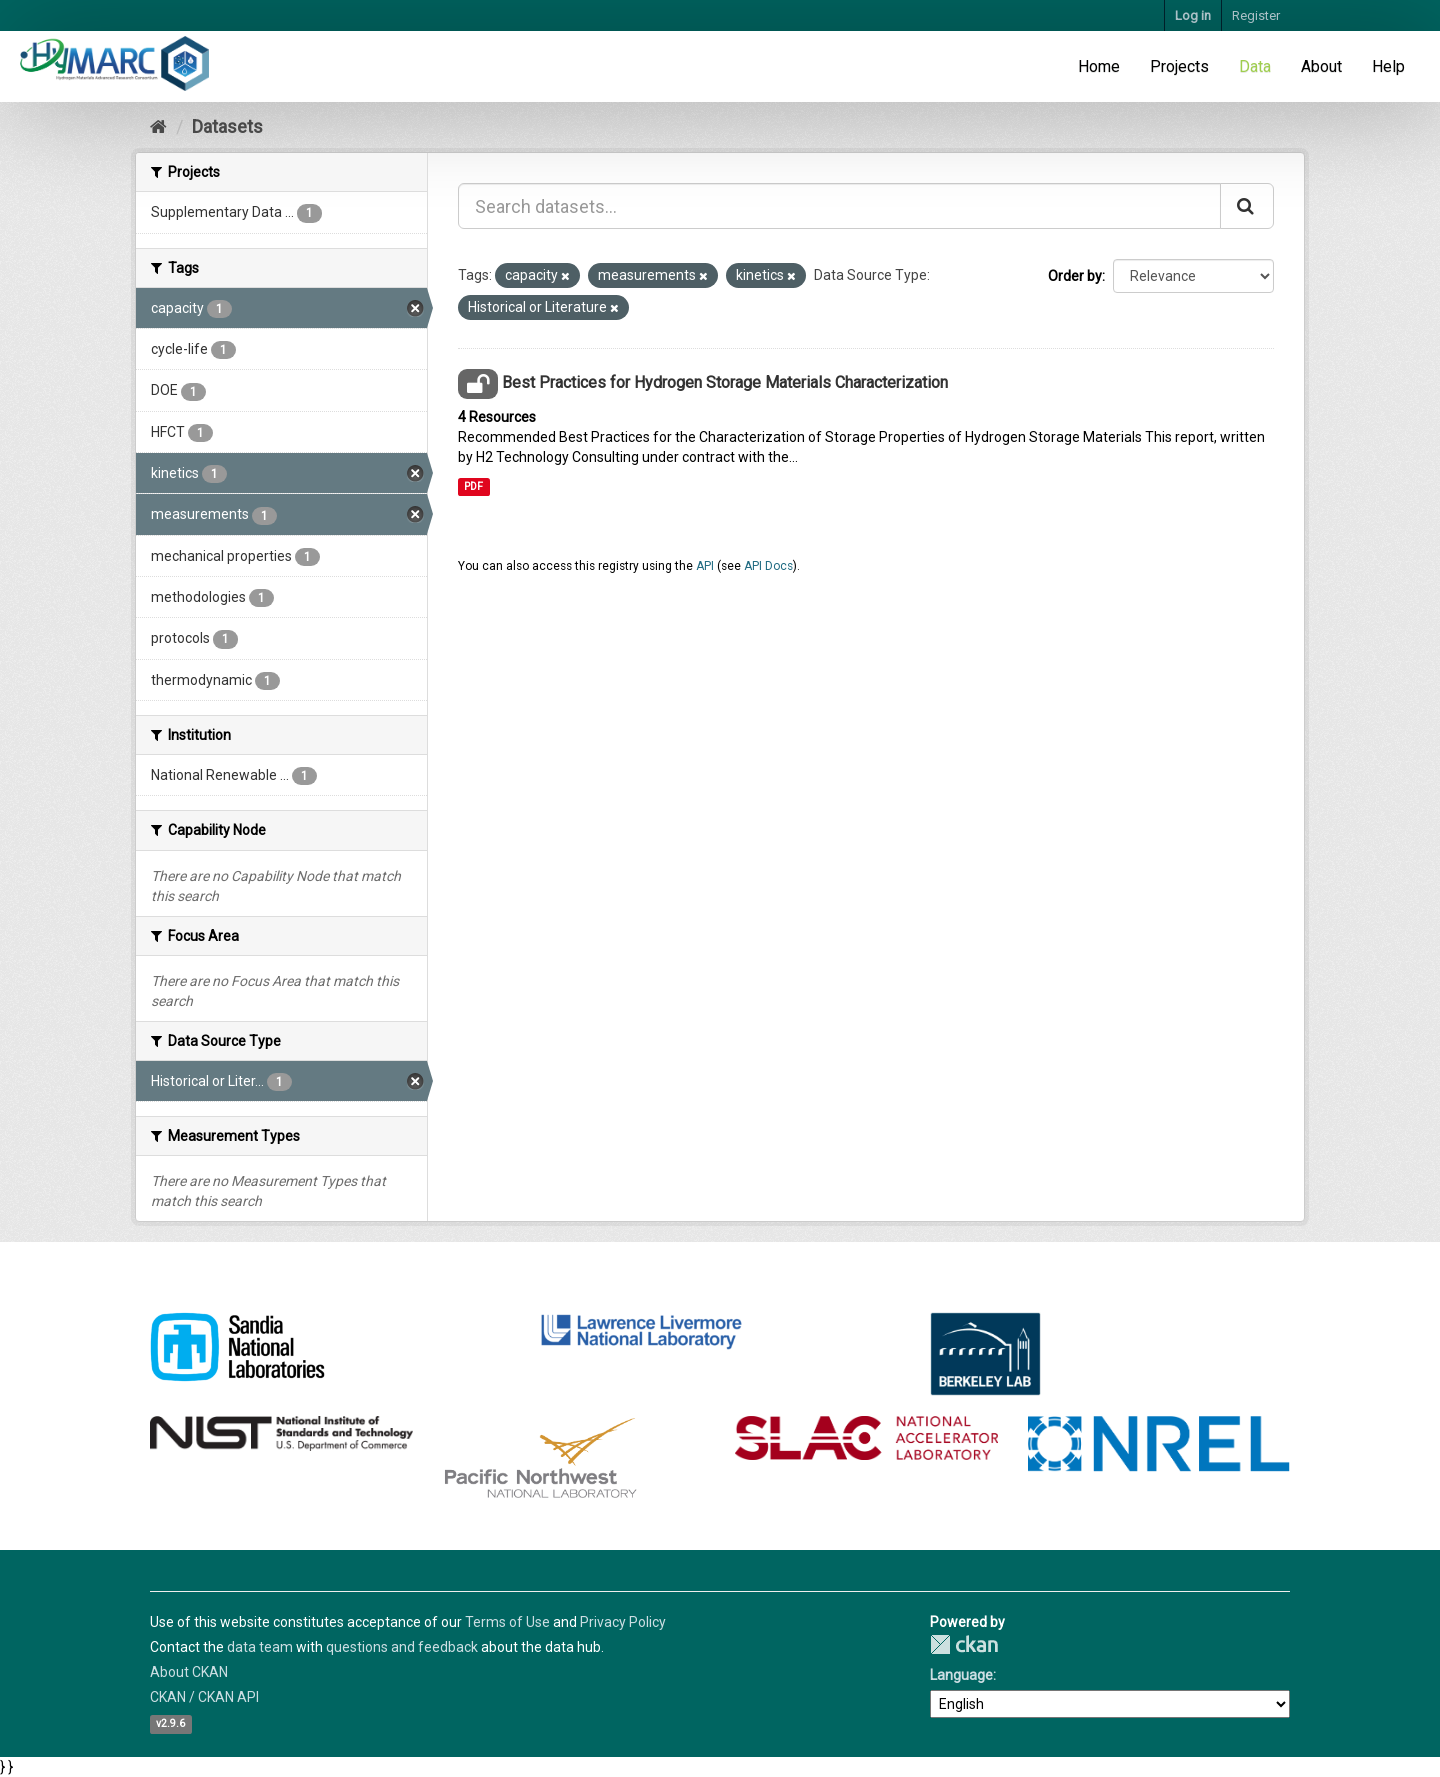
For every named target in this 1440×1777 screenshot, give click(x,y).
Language (961, 1675)
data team (260, 1647)
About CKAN (189, 1672)
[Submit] (1247, 206)
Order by (1075, 276)
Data (1255, 66)
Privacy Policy (623, 1622)
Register (1256, 15)
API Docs (768, 566)
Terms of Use (507, 1622)
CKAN (964, 1644)
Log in (1193, 15)
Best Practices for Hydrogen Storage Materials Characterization (725, 382)
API (705, 566)
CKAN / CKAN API (204, 1697)
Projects (1179, 66)
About (1321, 66)
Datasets (227, 126)
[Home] (158, 126)
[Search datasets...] (839, 206)
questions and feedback (402, 1647)
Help (1388, 66)
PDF (473, 486)
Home (1099, 66)
